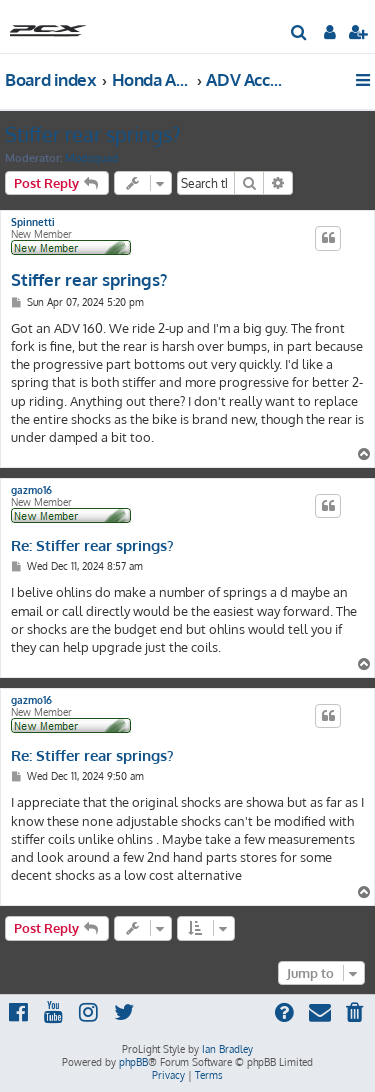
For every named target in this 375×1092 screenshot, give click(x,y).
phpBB (133, 1062)
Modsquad (92, 158)
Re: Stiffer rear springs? (92, 546)
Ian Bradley (227, 1049)
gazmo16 (31, 490)
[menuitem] (299, 34)
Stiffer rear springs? (92, 134)
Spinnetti (33, 222)
